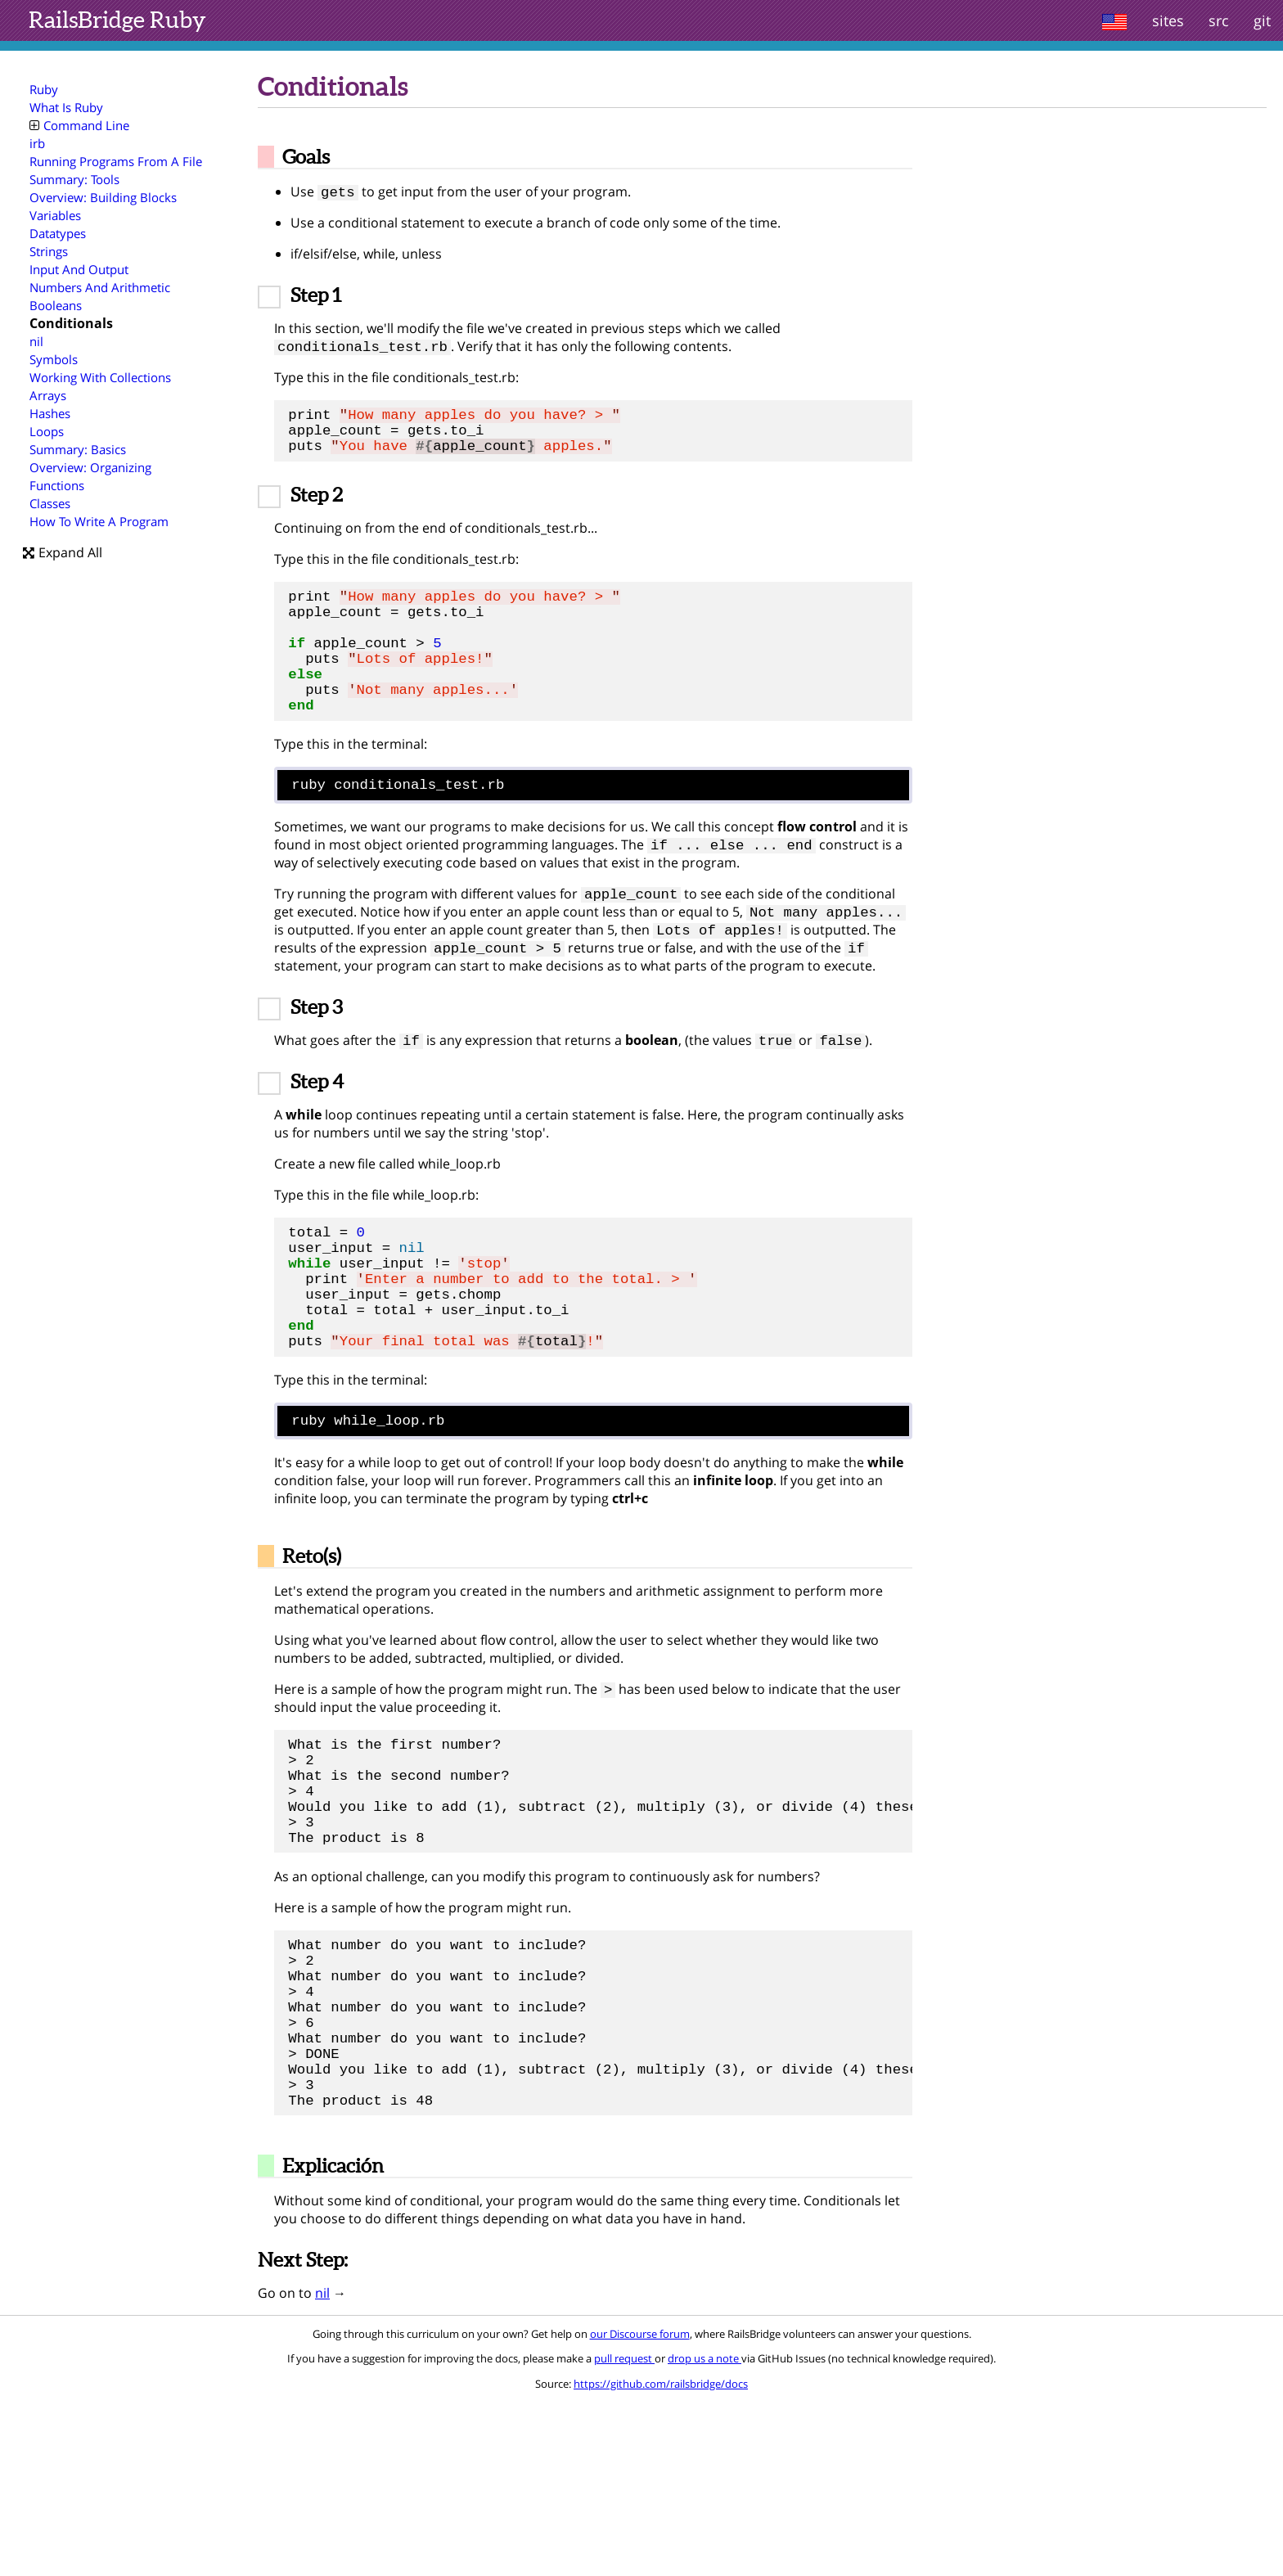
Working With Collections (100, 377)
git (1262, 20)
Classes (49, 503)
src (1219, 20)
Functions (56, 485)
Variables (55, 215)
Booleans (55, 305)
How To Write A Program (99, 521)
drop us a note (704, 2532)
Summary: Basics (77, 449)
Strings (48, 251)
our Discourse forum (640, 2508)
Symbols (53, 359)
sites (1168, 20)
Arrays (47, 395)
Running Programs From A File (115, 161)
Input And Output (78, 269)
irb (37, 143)
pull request (624, 2532)
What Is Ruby (66, 107)
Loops (46, 431)
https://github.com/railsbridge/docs (661, 2558)
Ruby (117, 20)
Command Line (79, 125)
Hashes (49, 413)
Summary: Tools (74, 179)
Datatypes (57, 233)
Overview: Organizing (90, 467)
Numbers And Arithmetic (99, 287)
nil (36, 341)
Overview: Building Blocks (103, 197)
